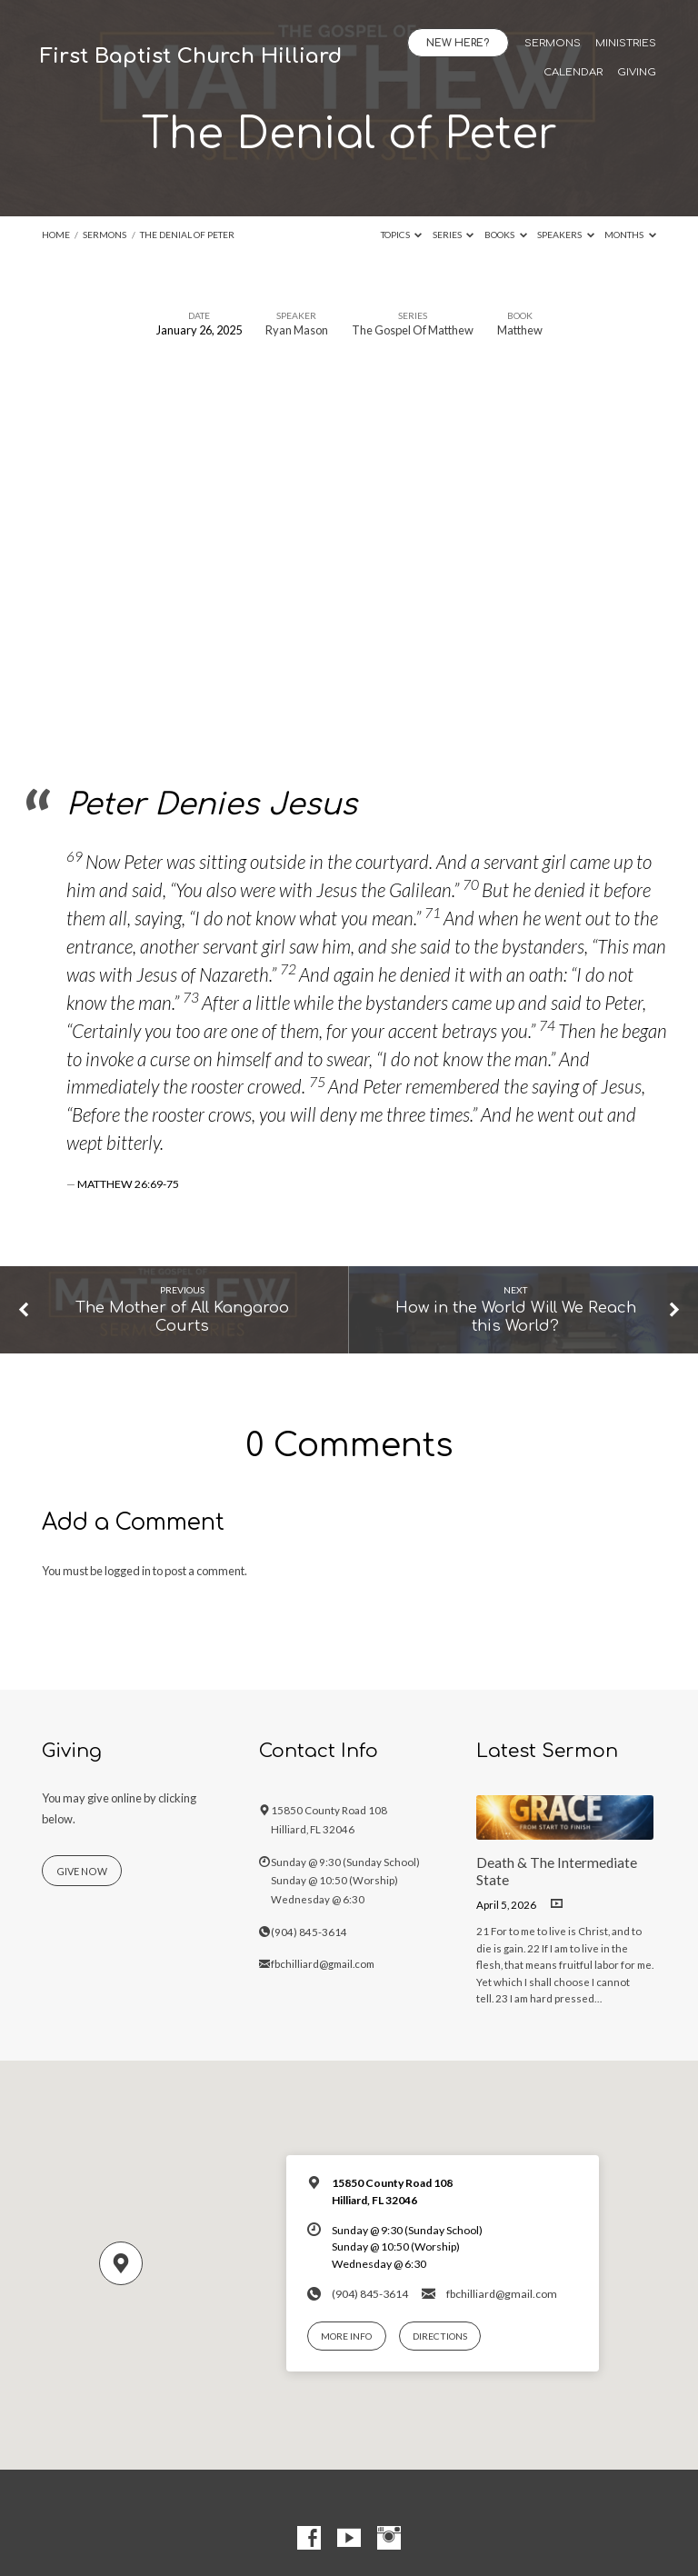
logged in (128, 1570)
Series (453, 234)
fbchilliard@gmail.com (322, 1964)
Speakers (565, 234)
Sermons (552, 43)
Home (56, 234)
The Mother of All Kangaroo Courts (182, 1316)
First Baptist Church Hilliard (191, 56)
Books (505, 234)
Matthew (520, 330)
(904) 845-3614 (309, 1932)
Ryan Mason (296, 330)
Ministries (625, 43)
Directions (440, 2336)
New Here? (457, 43)
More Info (346, 2336)
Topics (402, 234)
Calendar (573, 72)
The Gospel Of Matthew (413, 330)
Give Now (81, 1871)
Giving (636, 72)
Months (630, 234)
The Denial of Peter (187, 234)
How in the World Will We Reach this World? (515, 1316)
